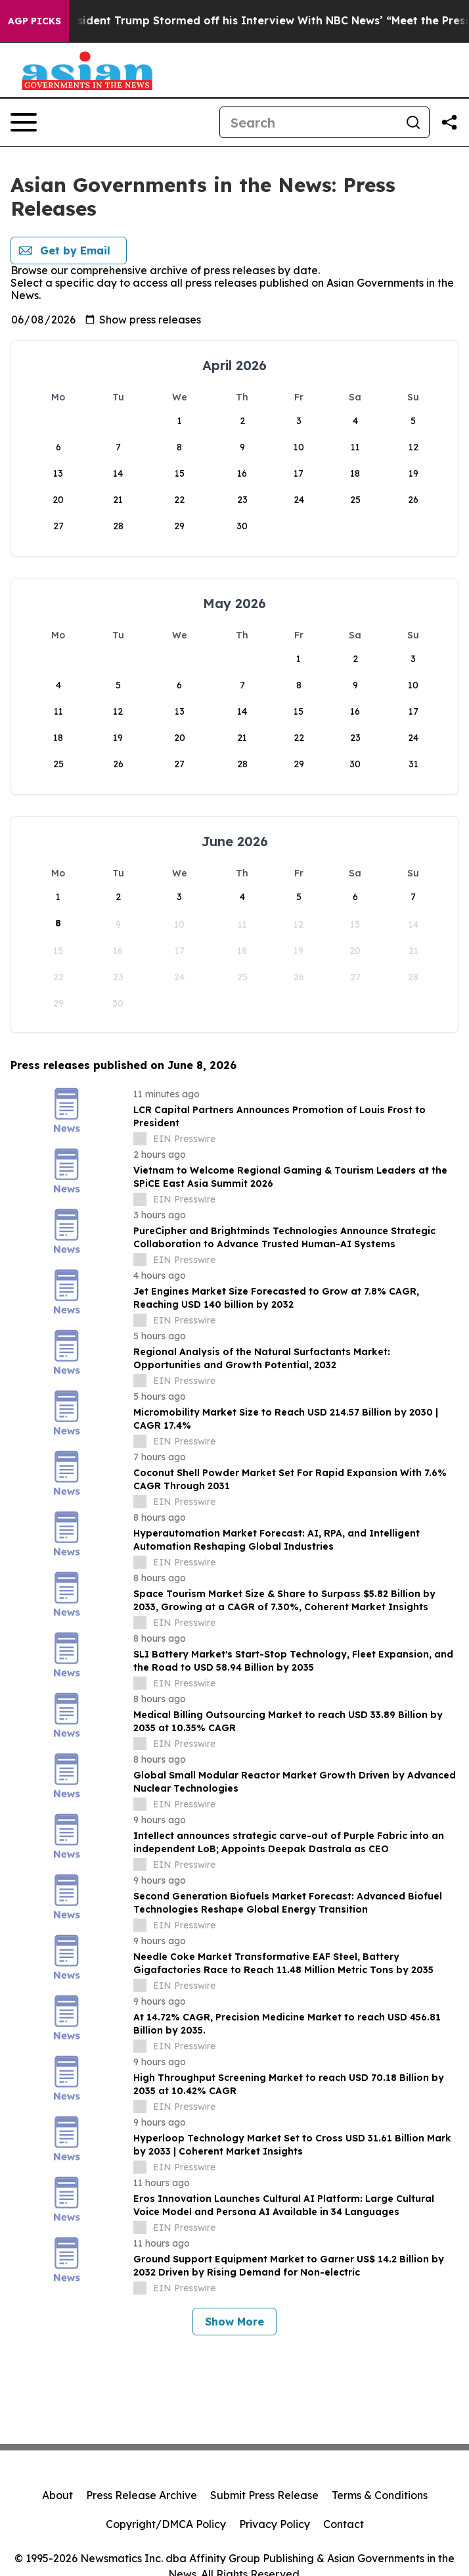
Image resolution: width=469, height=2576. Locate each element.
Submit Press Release (264, 2495)
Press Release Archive (141, 2495)
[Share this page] (449, 122)
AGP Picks (34, 21)
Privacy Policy (274, 2524)
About (57, 2495)
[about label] (139, 1138)
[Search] (308, 122)
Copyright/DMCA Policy (166, 2524)
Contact (343, 2524)
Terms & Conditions (380, 2495)
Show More (234, 2321)
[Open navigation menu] (24, 122)
